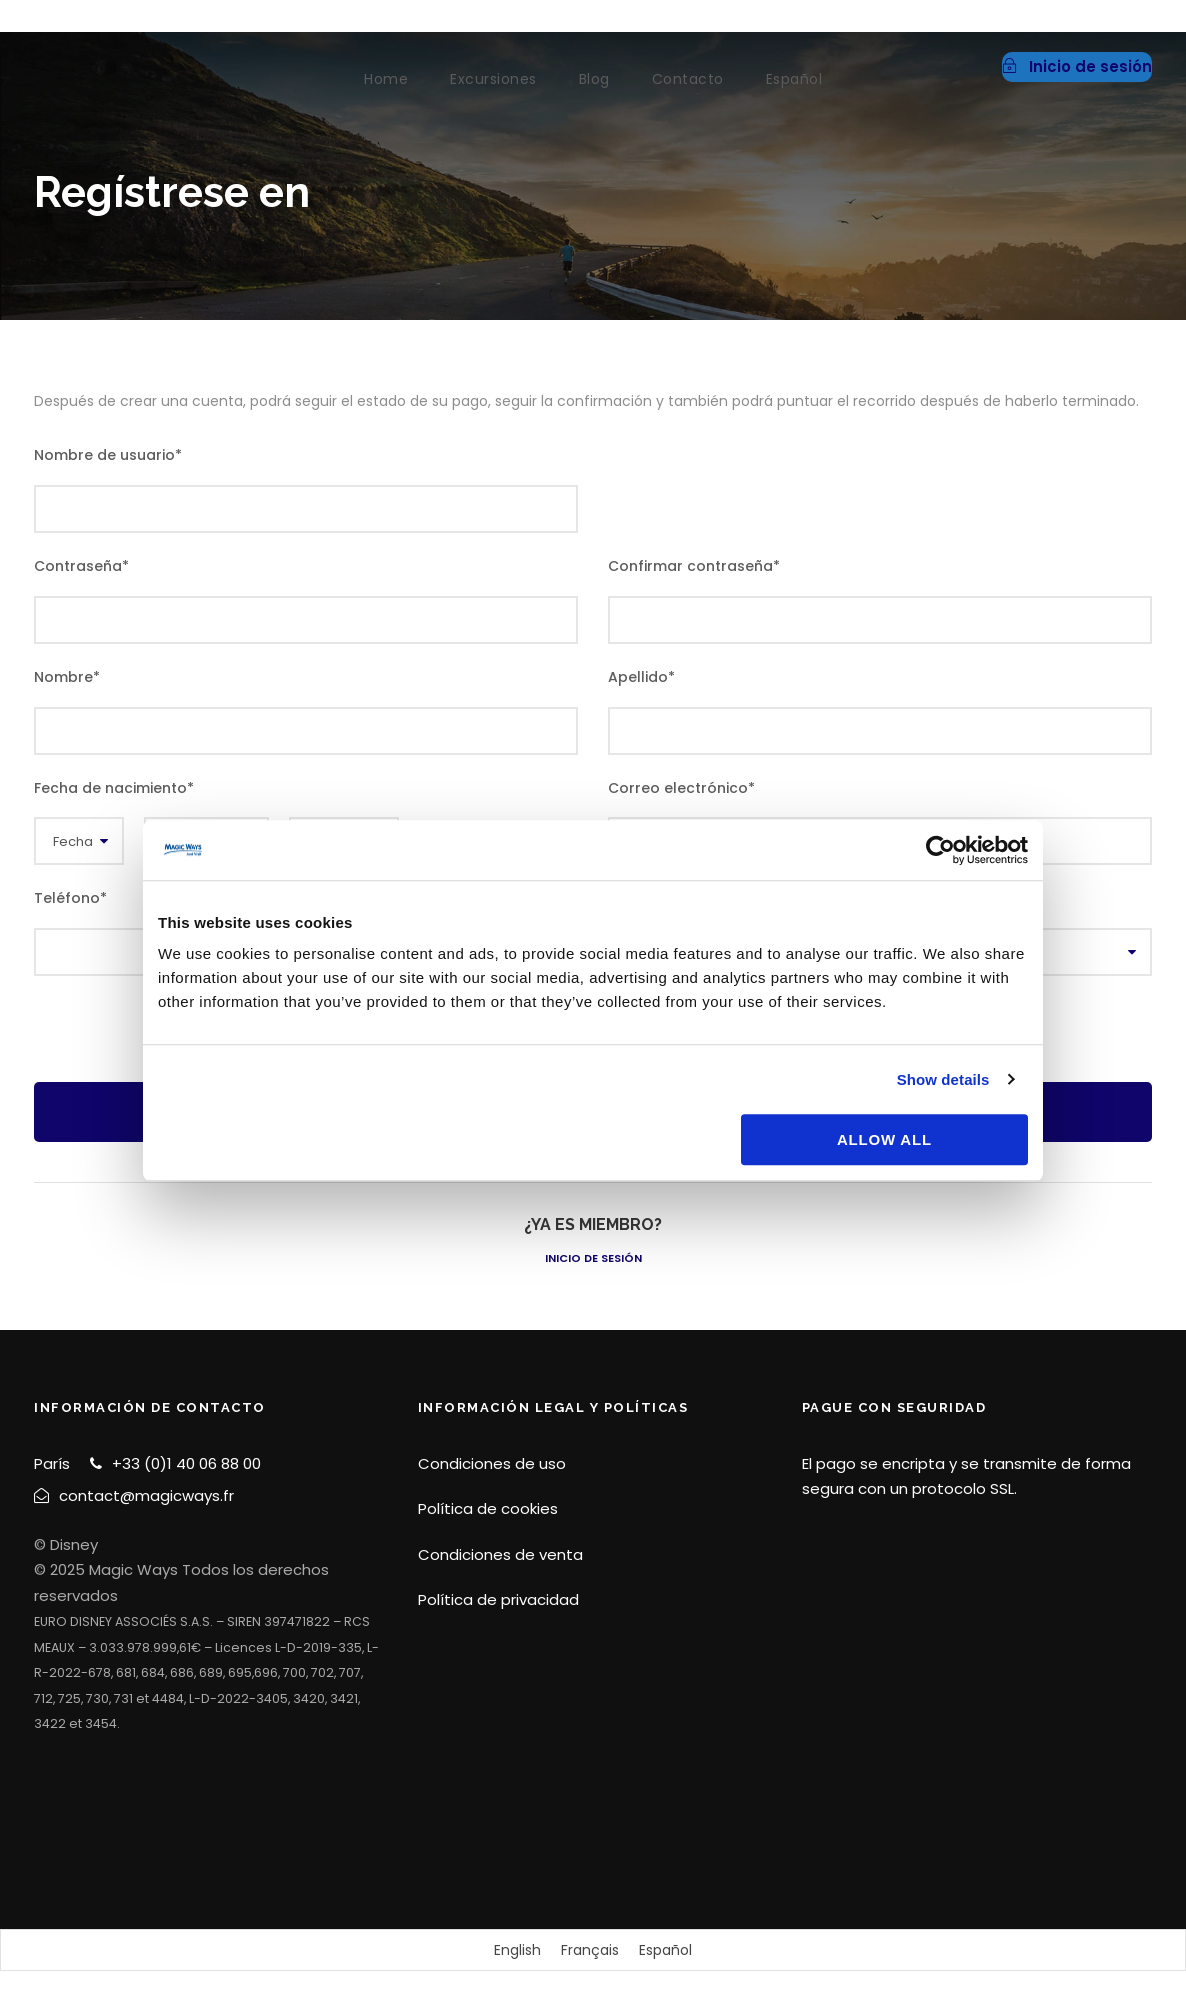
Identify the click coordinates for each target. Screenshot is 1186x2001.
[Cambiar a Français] (590, 1950)
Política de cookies (488, 1508)
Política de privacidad (498, 1599)
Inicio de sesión (593, 1258)
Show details (943, 1079)
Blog (594, 79)
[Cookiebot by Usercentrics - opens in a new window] (940, 850)
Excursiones (493, 79)
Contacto (688, 79)
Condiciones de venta (500, 1554)
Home (386, 79)
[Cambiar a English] (517, 1950)
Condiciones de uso (492, 1463)
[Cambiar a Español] (665, 1950)
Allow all (884, 1139)
